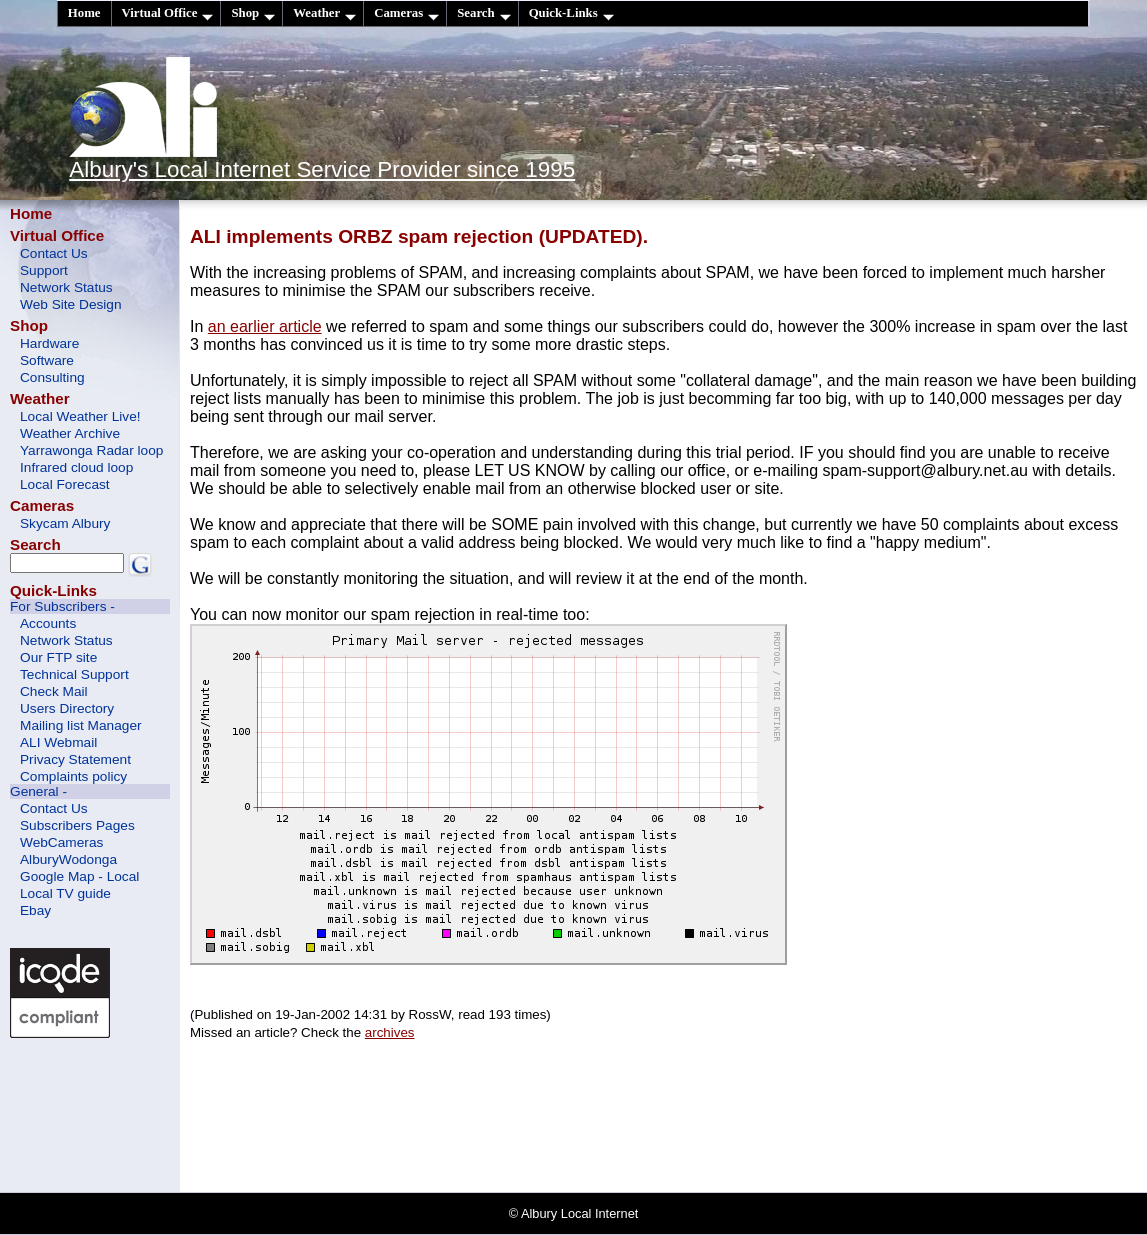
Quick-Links (571, 13)
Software (47, 360)
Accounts (48, 623)
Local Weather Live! (80, 416)
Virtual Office (168, 13)
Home (84, 13)
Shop (253, 13)
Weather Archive (70, 433)
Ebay (35, 910)
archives (390, 1032)
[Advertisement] (100, 1113)
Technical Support (74, 674)
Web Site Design (71, 304)
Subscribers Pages (77, 825)
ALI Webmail (58, 742)
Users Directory (67, 708)
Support (44, 270)
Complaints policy (73, 776)
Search (483, 13)
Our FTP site (58, 657)
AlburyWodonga (68, 859)
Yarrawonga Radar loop (91, 450)
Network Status (66, 287)
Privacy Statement (75, 759)
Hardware (49, 343)
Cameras (406, 13)
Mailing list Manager (81, 725)
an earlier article (265, 326)
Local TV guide (65, 893)
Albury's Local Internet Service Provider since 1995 (322, 169)
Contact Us (54, 253)
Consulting (52, 377)
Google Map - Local (79, 876)
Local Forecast (65, 484)
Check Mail (54, 691)
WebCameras (61, 842)
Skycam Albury (65, 523)
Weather (324, 13)
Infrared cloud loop (76, 467)
